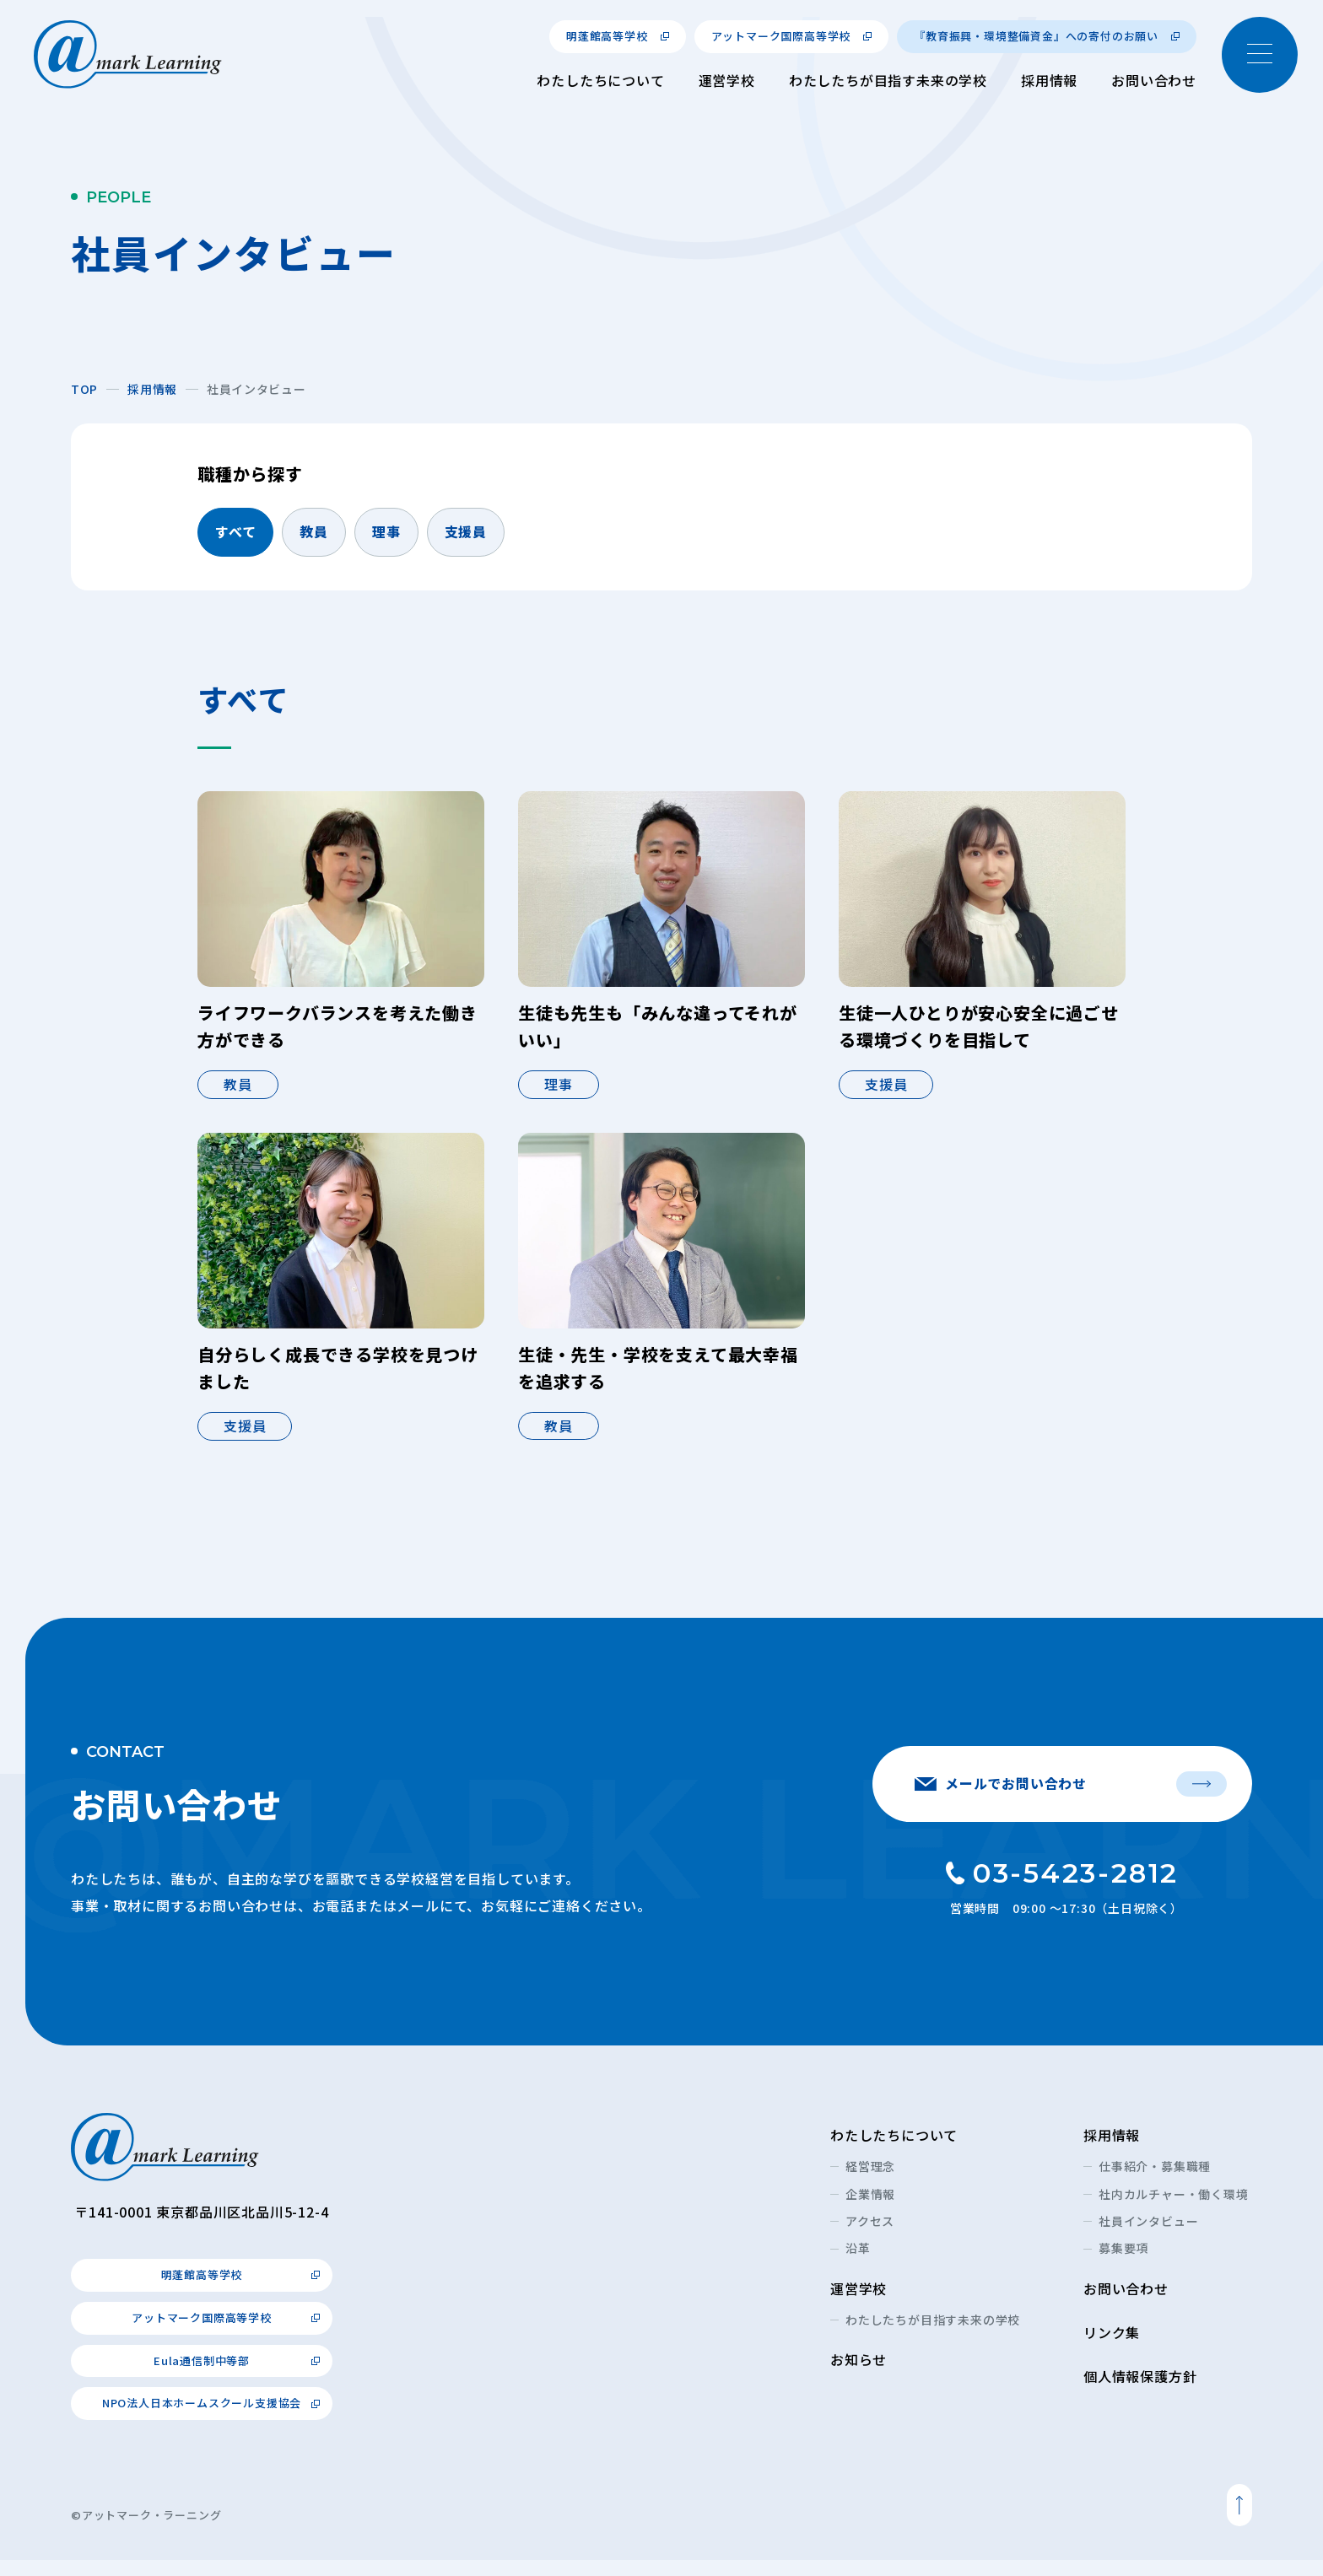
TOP (84, 388)
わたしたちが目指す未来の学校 (888, 80)
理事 (386, 531)
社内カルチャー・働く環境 (1174, 2209)
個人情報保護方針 (1139, 2392)
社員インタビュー (1148, 2236)
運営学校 (727, 80)
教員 (314, 531)
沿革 (858, 2264)
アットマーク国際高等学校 (781, 36)
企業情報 (870, 2209)
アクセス (869, 2236)
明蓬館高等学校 (607, 36)
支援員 (466, 531)
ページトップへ (1239, 2521)
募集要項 (1123, 2264)
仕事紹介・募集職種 (1155, 2182)
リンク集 (1111, 2348)
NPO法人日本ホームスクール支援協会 (201, 2420)
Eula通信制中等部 (202, 2377)
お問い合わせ (1153, 80)
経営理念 (870, 2182)
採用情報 (1049, 80)
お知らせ (858, 2375)
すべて (235, 531)
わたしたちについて (600, 80)
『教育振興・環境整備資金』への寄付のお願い (1036, 36)
